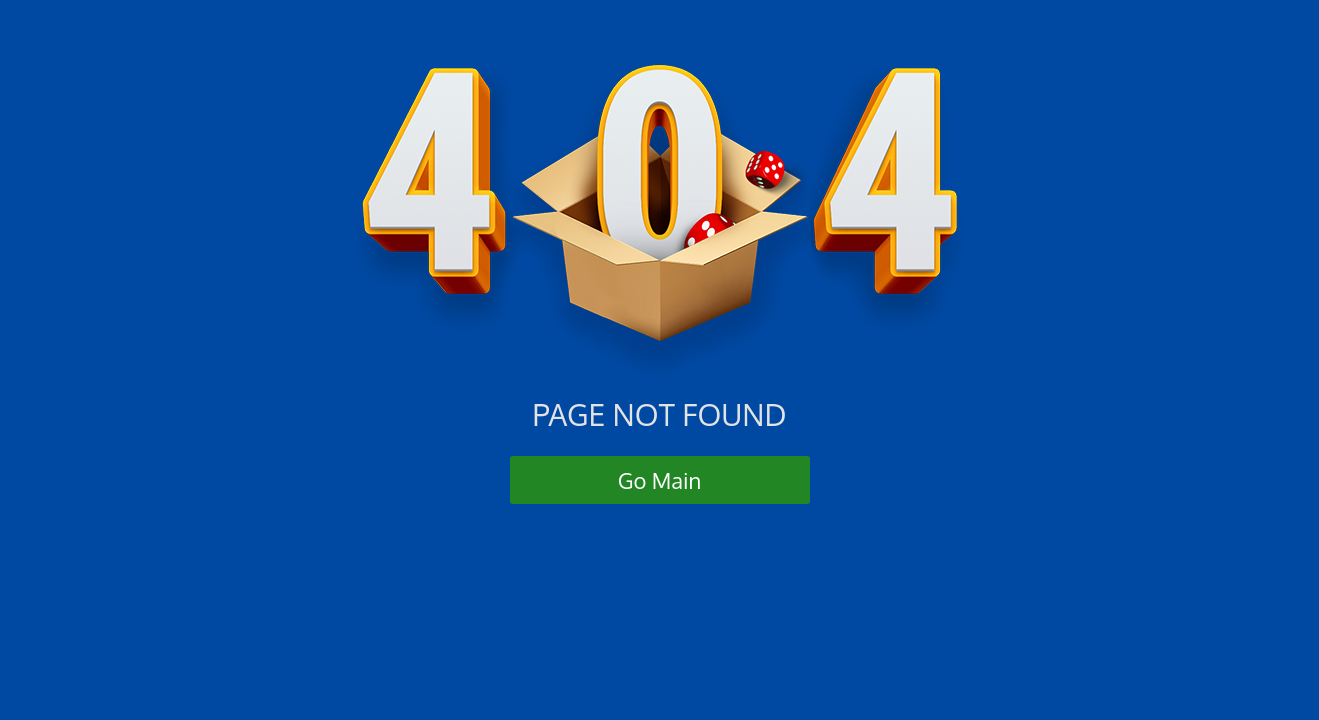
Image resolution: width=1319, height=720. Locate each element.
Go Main (660, 480)
